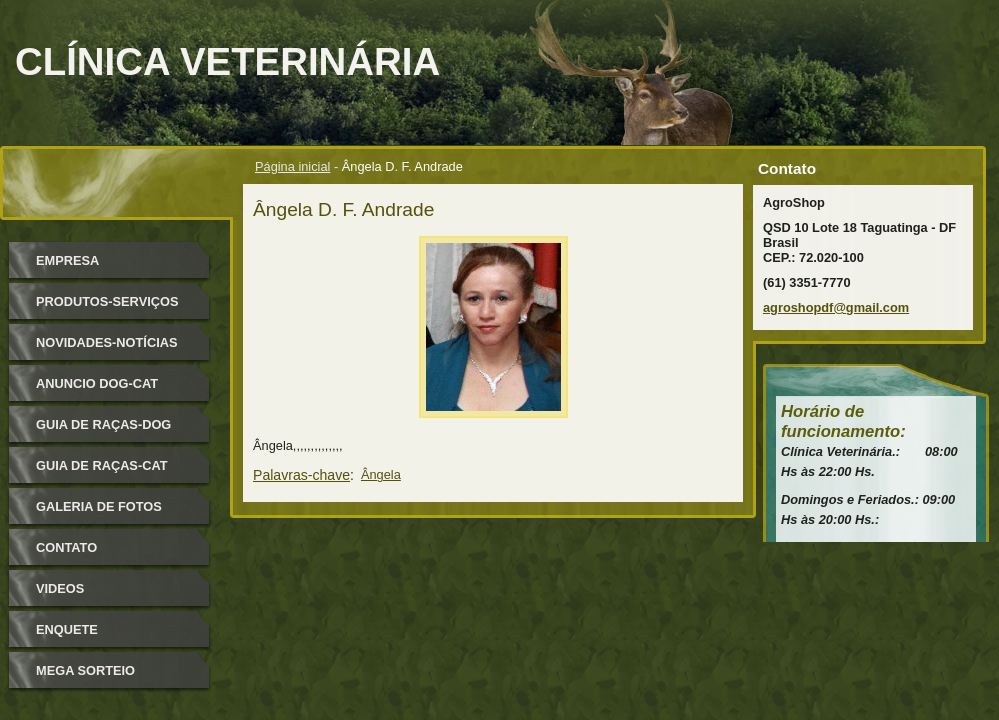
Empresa (67, 260)
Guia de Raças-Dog (103, 424)
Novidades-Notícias (106, 342)
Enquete (67, 629)
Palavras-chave (301, 475)
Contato (66, 547)
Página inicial (292, 166)
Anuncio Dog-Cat (97, 383)
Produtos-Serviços (107, 301)
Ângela (381, 474)
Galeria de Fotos (99, 506)
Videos (60, 588)
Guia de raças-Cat (102, 465)
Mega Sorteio (85, 670)
